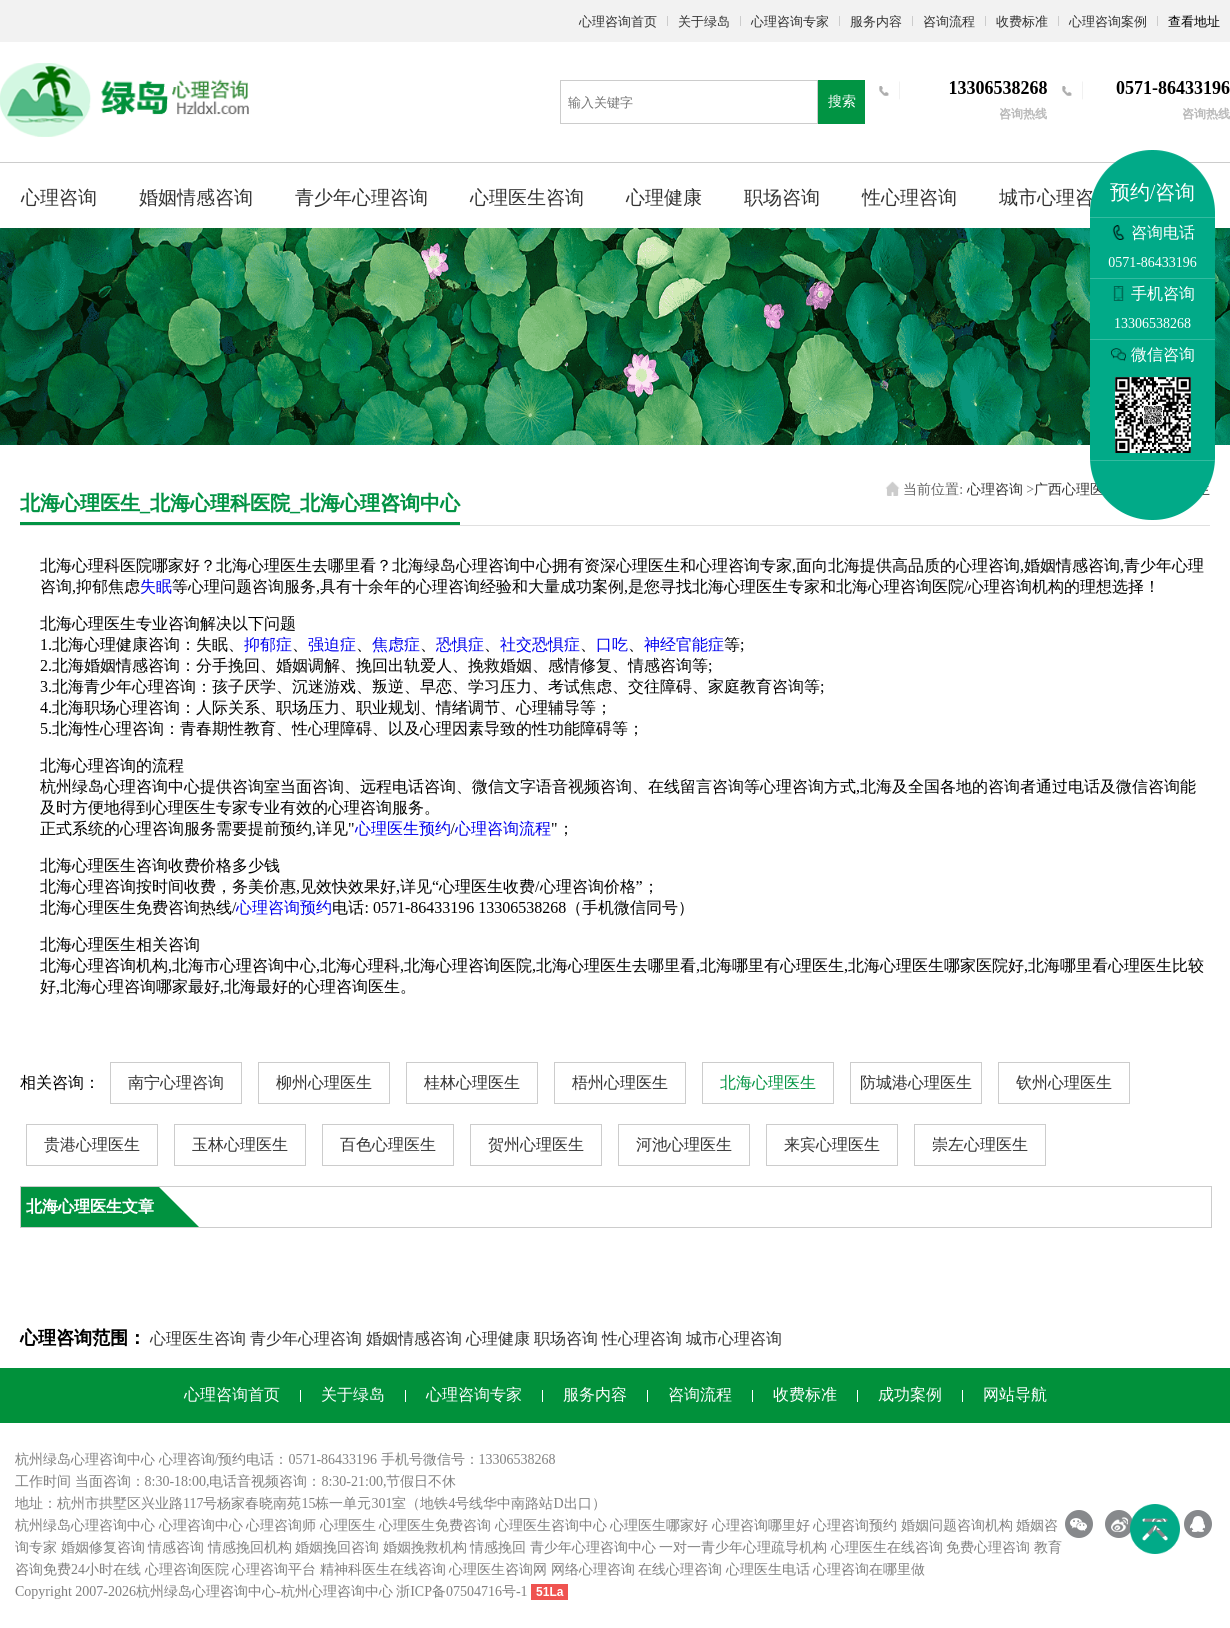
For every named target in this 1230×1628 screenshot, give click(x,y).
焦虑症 (396, 644)
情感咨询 (176, 1547)
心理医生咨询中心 (551, 1525)
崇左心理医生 (980, 1144)
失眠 (156, 586)
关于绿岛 (704, 21)
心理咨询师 (281, 1525)
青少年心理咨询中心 (593, 1547)
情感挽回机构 (250, 1547)
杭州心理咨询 (323, 1591)
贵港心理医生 (92, 1144)
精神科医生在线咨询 (383, 1569)
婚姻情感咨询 (196, 197)
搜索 (842, 101)
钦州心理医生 (1064, 1082)
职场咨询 (782, 197)
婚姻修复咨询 (103, 1547)
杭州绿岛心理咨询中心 (85, 1525)
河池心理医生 (684, 1144)
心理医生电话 (768, 1569)
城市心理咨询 (1056, 197)
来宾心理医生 (832, 1144)
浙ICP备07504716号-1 (461, 1591)
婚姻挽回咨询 (337, 1547)
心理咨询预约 (284, 907)
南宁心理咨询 (176, 1082)
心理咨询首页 (618, 21)
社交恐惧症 (540, 644)
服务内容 (876, 21)
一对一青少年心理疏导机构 (743, 1547)
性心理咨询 (909, 197)
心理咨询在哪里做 (869, 1569)
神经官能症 (684, 644)
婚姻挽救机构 (425, 1547)
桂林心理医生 (472, 1082)
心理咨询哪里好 (761, 1525)
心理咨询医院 (187, 1569)
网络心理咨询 (593, 1569)
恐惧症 (460, 644)
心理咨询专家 (790, 21)
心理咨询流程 (503, 828)
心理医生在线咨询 (887, 1547)
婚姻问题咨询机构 (957, 1525)
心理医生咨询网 (498, 1569)
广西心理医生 (1076, 489)
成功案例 (910, 1394)
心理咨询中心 (201, 1525)
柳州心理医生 (324, 1082)
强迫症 (332, 644)
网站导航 (1015, 1394)
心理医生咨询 (527, 197)
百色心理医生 (388, 1144)
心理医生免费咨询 (435, 1525)
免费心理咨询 (988, 1547)
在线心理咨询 (680, 1569)
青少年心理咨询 (361, 197)
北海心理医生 (768, 1082)
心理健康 (664, 197)
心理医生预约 (403, 828)
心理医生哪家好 (659, 1525)
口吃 (612, 644)
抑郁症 (268, 644)
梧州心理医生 (620, 1082)
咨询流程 (949, 21)
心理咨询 (59, 197)
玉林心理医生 (240, 1144)
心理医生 (348, 1525)
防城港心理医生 (916, 1082)
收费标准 (1022, 21)
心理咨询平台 (274, 1569)
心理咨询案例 (1108, 21)
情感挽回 (498, 1547)
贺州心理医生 (536, 1144)
